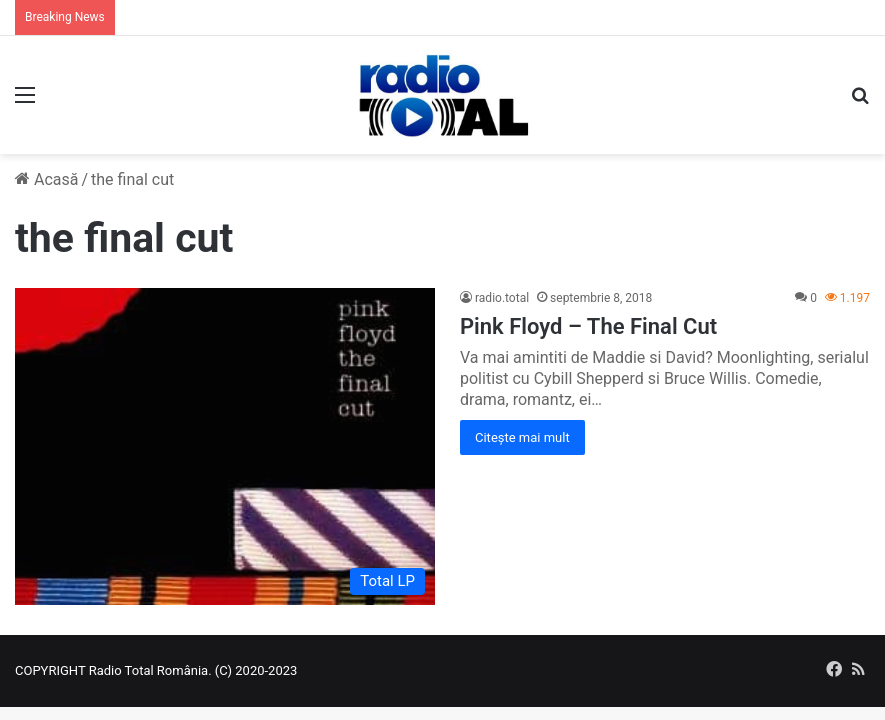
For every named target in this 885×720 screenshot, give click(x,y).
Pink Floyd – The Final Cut (588, 326)
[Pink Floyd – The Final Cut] (225, 447)
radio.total (502, 298)
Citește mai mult (522, 437)
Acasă (46, 179)
